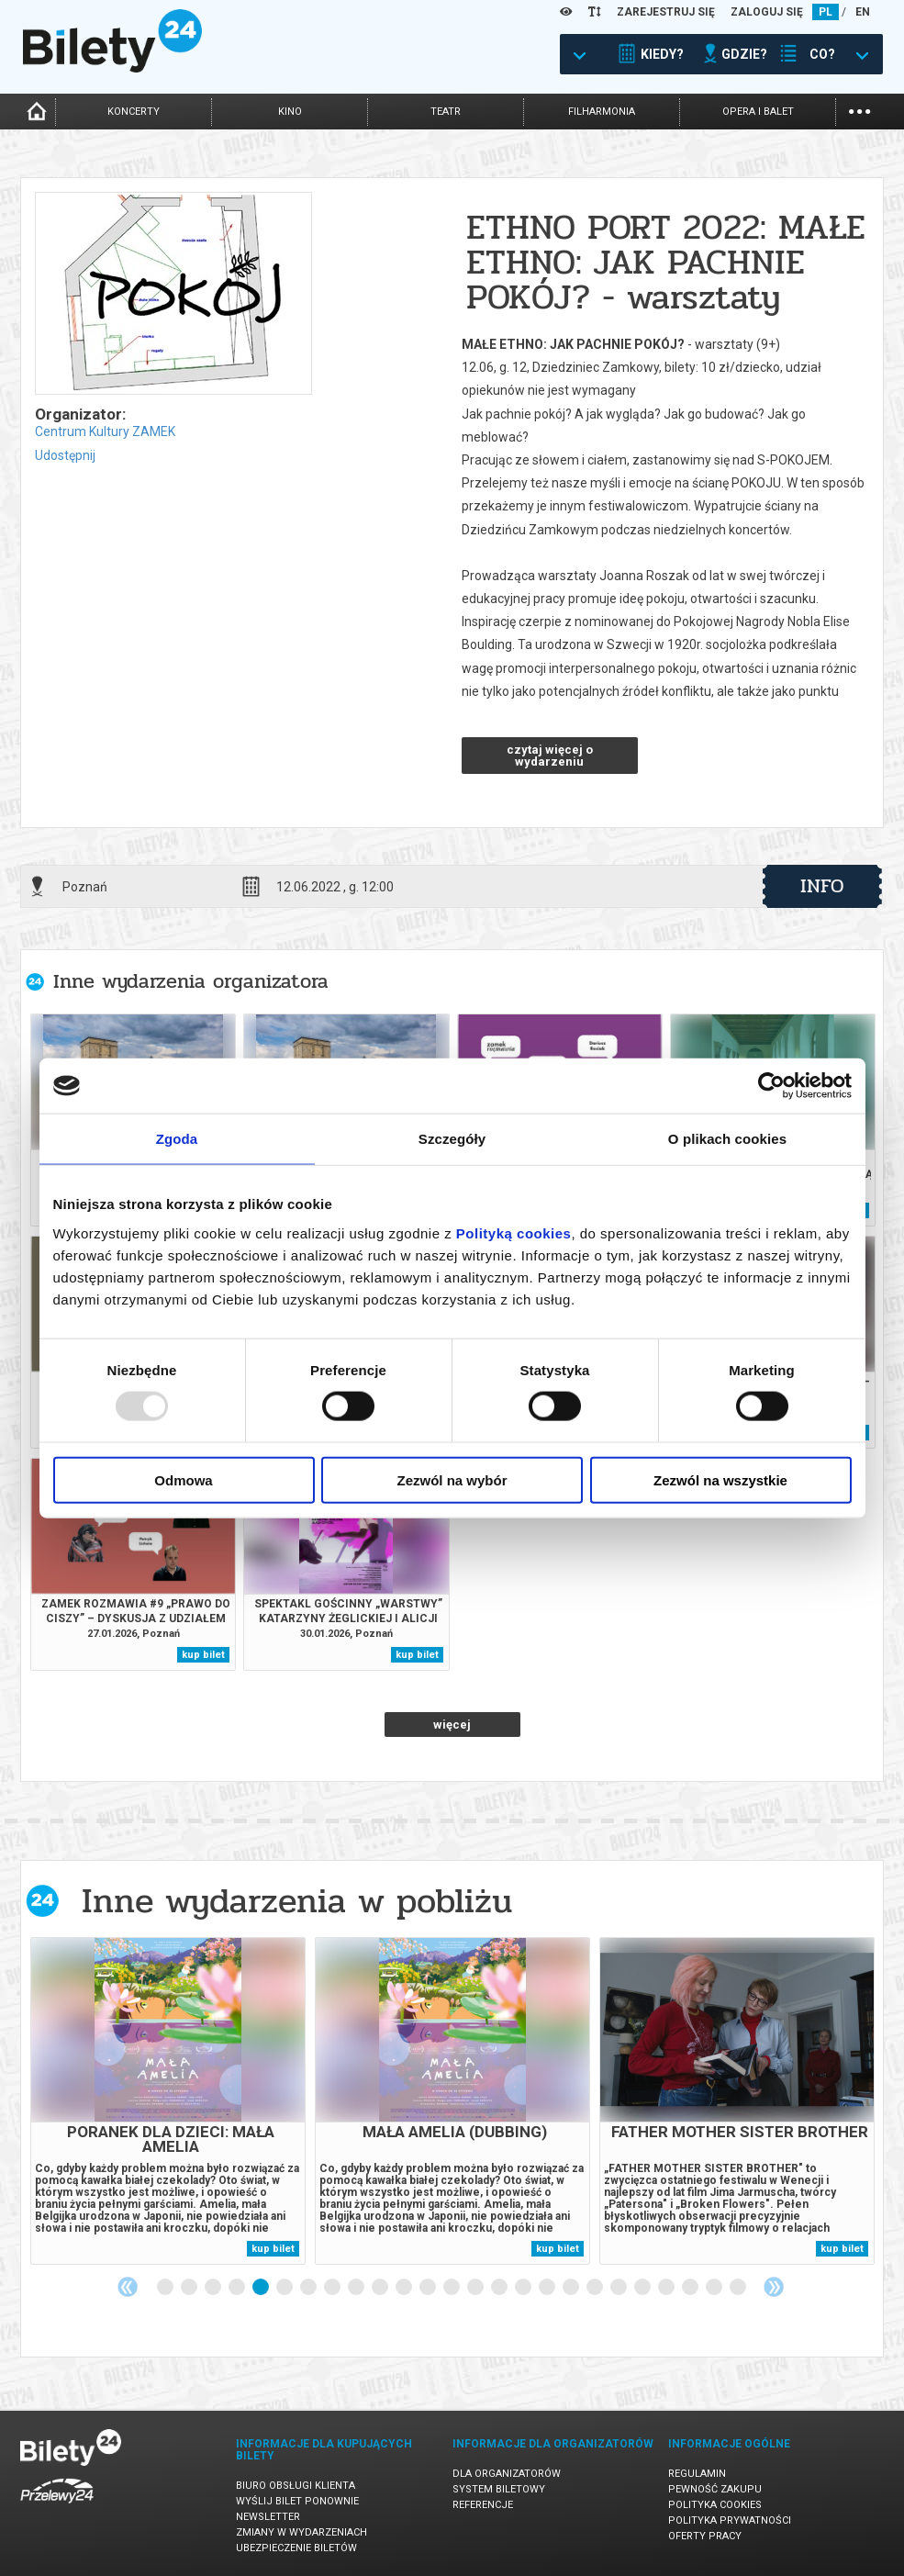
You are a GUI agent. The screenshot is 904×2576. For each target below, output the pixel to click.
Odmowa (183, 1479)
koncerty (133, 112)
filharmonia (601, 112)
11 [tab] (405, 2288)
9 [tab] (357, 2288)
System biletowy (498, 2489)
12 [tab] (428, 2288)
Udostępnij (65, 455)
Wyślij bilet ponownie (297, 2501)
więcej (452, 1724)
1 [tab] (166, 2288)
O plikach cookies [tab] (727, 1139)
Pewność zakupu (715, 2489)
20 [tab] (619, 2288)
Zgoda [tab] (177, 1139)
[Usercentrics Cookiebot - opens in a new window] (771, 1086)
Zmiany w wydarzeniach (301, 2532)
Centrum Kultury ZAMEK (105, 431)
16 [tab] (524, 2288)
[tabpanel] (168, 2101)
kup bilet (203, 1655)
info (822, 886)
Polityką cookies (514, 1232)
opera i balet (758, 112)
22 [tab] (667, 2288)
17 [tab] (548, 2288)
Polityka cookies (715, 2505)
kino (290, 112)
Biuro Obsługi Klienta (295, 2486)
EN (862, 12)
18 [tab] (572, 2288)
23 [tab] (691, 2288)
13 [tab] (452, 2288)
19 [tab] (595, 2288)
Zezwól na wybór (451, 1479)
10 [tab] (381, 2288)
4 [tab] (238, 2288)
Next (774, 2287)
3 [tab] (214, 2288)
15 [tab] (500, 2288)
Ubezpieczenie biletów (296, 2548)
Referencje (482, 2505)
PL (825, 12)
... (859, 109)
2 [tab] (190, 2288)
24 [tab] (715, 2288)
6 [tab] (285, 2288)
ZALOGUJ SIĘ (767, 12)
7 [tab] (309, 2288)
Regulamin (697, 2474)
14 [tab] (476, 2288)
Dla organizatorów (506, 2474)
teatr (445, 112)
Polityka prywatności (729, 2520)
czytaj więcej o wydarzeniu (550, 755)
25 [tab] (739, 2288)
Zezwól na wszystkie (720, 1479)
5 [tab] (261, 2288)
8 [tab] (333, 2288)
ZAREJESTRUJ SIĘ (666, 12)
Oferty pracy (705, 2536)
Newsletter (268, 2517)
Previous (127, 2287)
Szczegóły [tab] (452, 1139)
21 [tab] (643, 2288)
